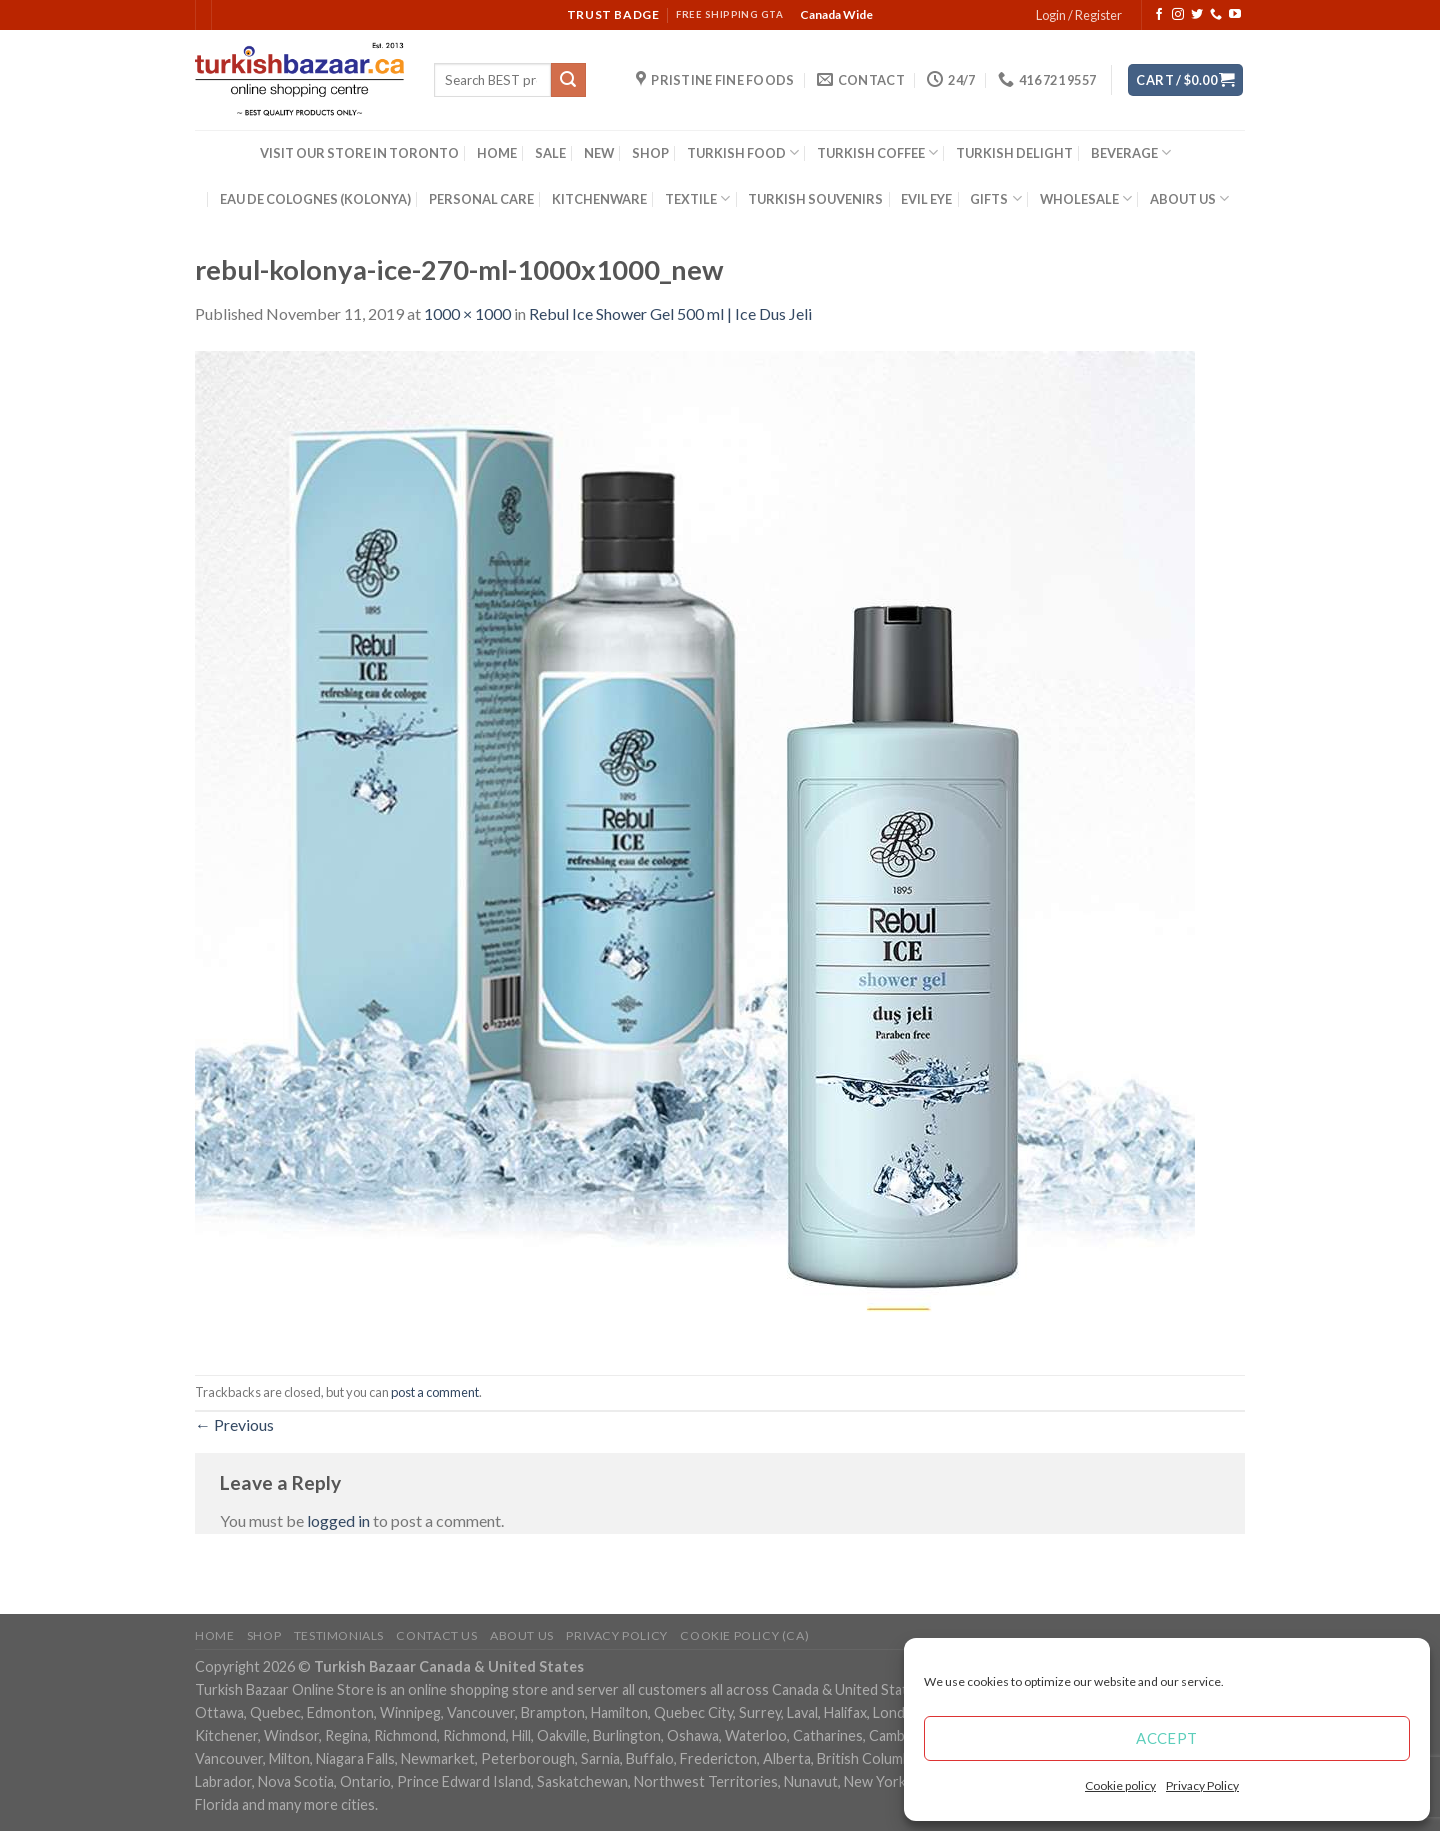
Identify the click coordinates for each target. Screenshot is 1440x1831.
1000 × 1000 (467, 313)
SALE (550, 153)
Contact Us (436, 1635)
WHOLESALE (1086, 198)
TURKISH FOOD (743, 152)
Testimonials (339, 1635)
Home (214, 1635)
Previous (234, 1424)
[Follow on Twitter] (1197, 15)
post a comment (435, 1392)
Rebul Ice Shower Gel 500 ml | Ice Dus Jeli (670, 313)
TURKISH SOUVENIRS (815, 199)
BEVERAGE (1131, 152)
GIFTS (995, 198)
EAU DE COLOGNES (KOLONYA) (315, 199)
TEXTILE (697, 198)
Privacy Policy (1202, 1785)
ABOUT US (1189, 198)
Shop (264, 1635)
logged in (338, 1520)
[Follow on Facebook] (1159, 15)
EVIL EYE (926, 199)
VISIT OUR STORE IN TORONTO (359, 153)
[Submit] (568, 80)
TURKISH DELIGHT (1014, 153)
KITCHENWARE (599, 199)
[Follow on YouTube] (1235, 15)
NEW (599, 153)
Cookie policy (1120, 1785)
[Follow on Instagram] (1178, 15)
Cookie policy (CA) (744, 1635)
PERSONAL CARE (481, 199)
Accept (1167, 1738)
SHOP (650, 153)
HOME (497, 153)
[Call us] (1216, 15)
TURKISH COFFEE (877, 152)
